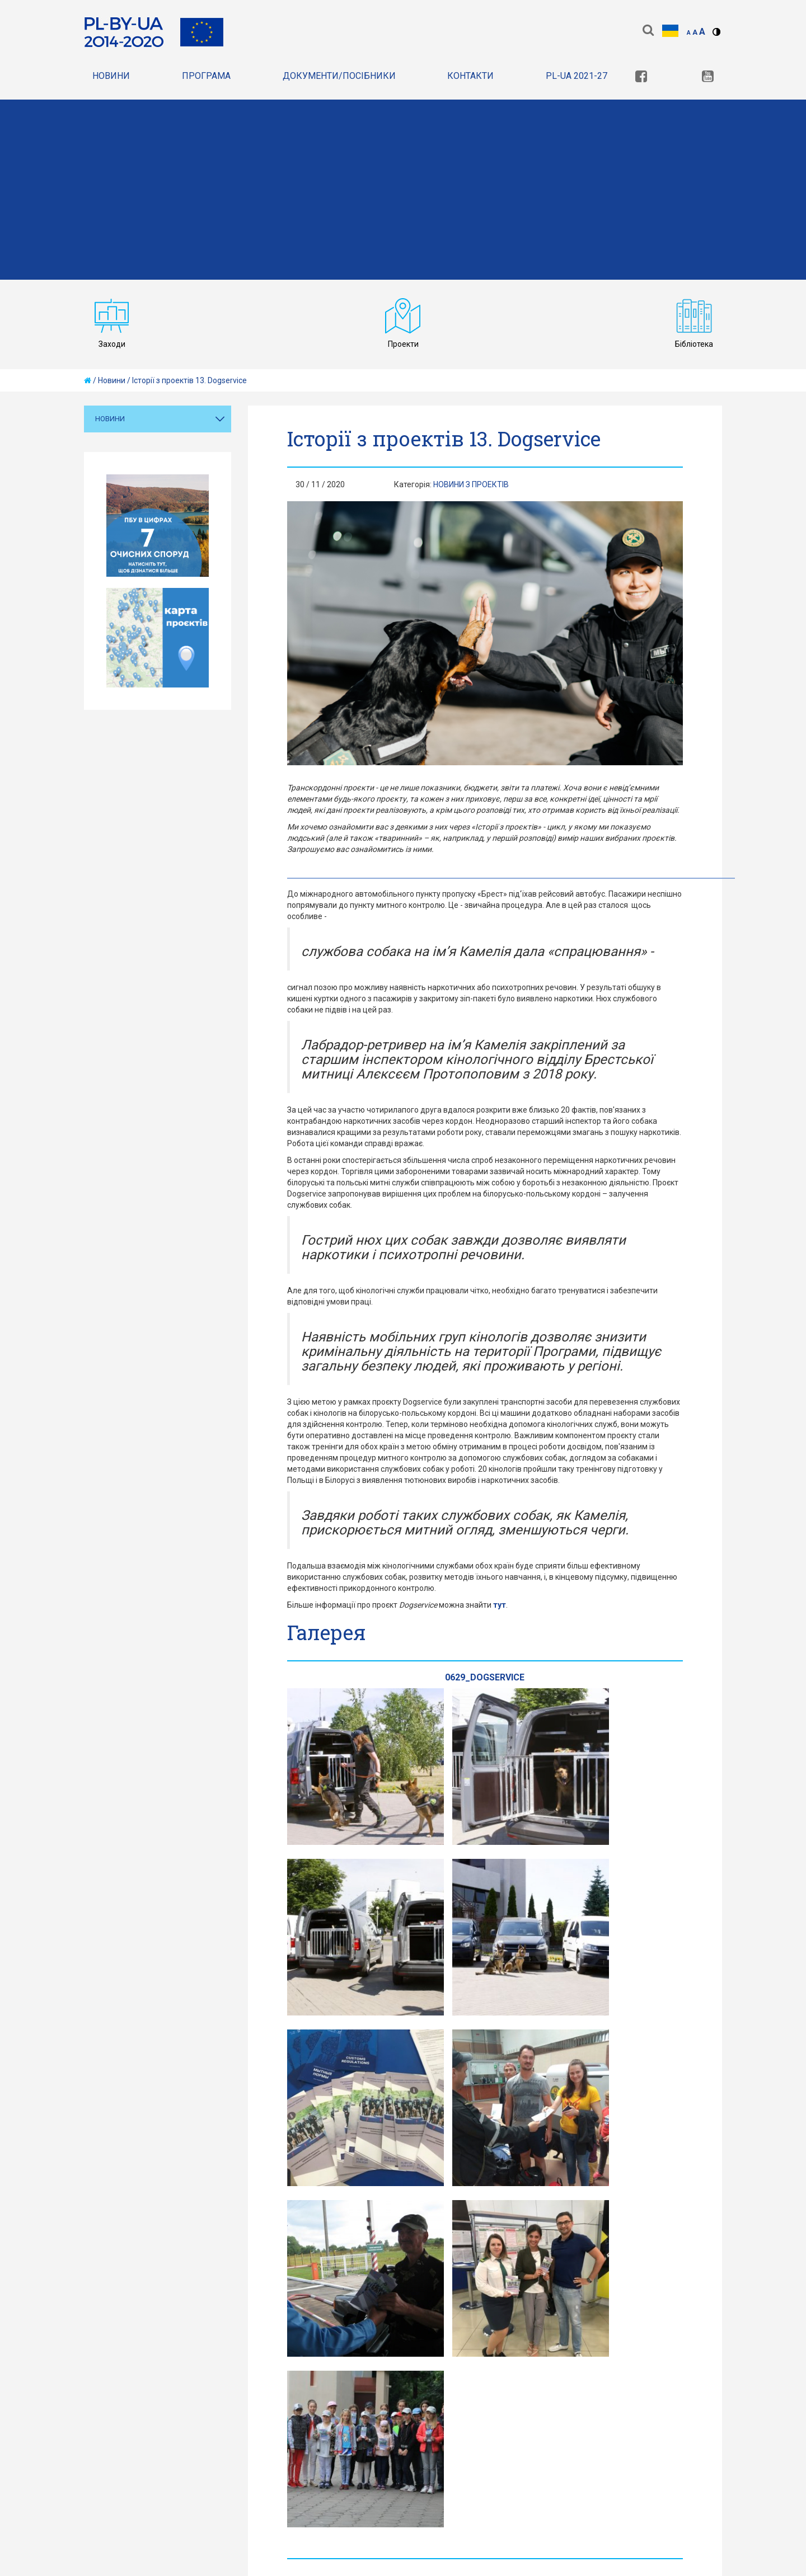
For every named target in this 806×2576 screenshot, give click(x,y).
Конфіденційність (181, 2371)
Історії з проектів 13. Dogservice (189, 380)
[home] (87, 380)
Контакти (470, 75)
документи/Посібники (339, 75)
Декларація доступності (426, 2371)
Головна (104, 2371)
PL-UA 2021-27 (576, 75)
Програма (206, 75)
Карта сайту (324, 2371)
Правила (258, 2371)
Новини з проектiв (471, 484)
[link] (641, 77)
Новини (111, 75)
